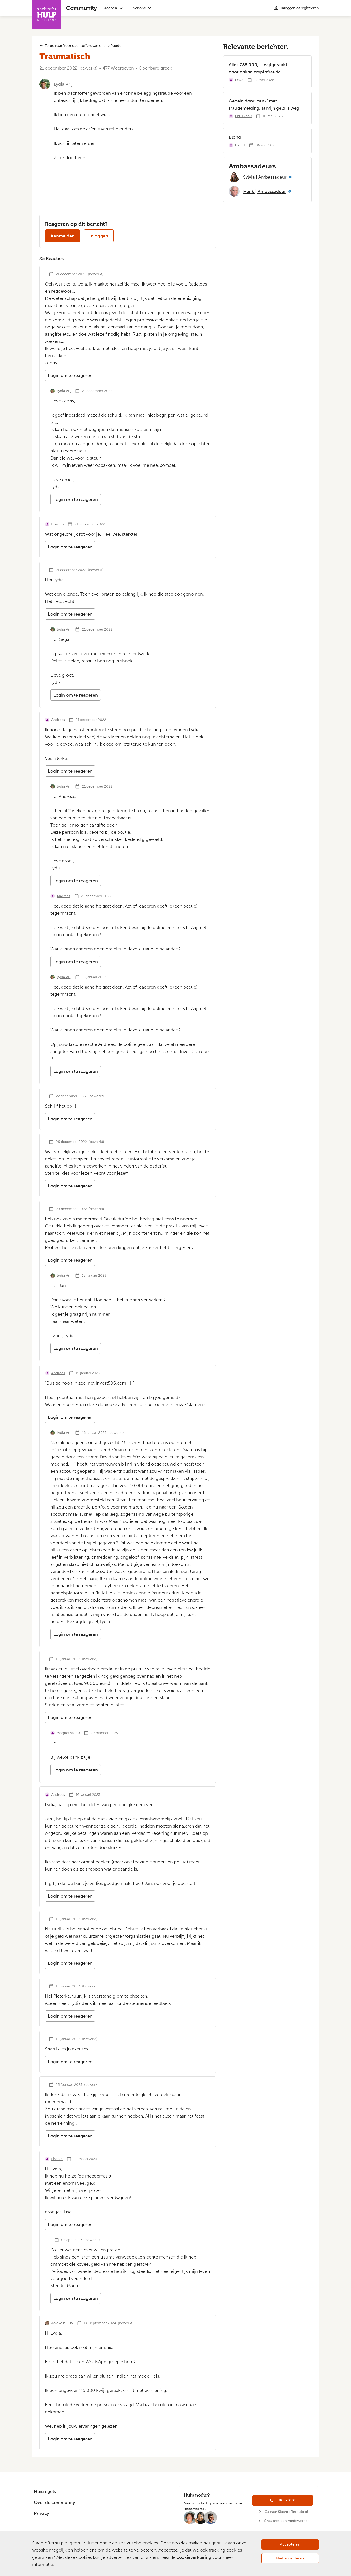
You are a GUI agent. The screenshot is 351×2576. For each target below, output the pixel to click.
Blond (235, 137)
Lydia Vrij (63, 84)
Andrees (58, 720)
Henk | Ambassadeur (264, 191)
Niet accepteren (290, 2558)
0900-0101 (286, 2500)
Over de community (54, 2502)
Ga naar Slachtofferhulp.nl (286, 2512)
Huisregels (45, 2491)
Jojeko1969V (62, 2323)
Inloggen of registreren (300, 8)
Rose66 (57, 524)
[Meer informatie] (290, 177)
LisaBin (57, 2159)
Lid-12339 (243, 116)
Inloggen (98, 236)
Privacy (41, 2513)
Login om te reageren (70, 375)
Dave (239, 80)
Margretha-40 (68, 1733)
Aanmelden (63, 236)
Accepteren (290, 2544)
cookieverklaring (194, 2557)
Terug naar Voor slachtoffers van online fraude (83, 45)
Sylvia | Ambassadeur (265, 177)
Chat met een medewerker (286, 2520)
